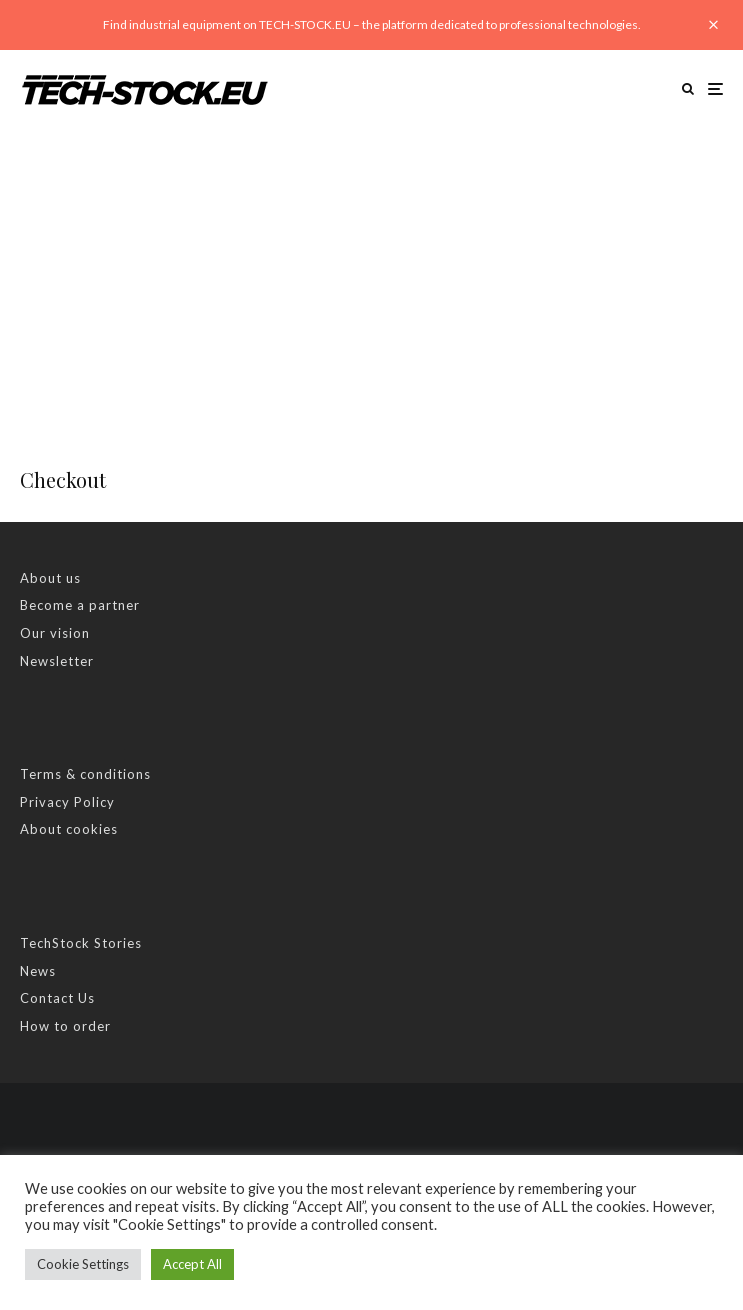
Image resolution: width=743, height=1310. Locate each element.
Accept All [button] (192, 1264)
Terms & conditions (85, 774)
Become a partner (80, 605)
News (38, 971)
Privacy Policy (67, 802)
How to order (65, 1026)
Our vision (55, 633)
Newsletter (57, 661)
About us (50, 578)
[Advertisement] (371, 278)
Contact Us (57, 998)
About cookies (69, 829)
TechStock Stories (81, 943)
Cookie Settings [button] (83, 1264)
